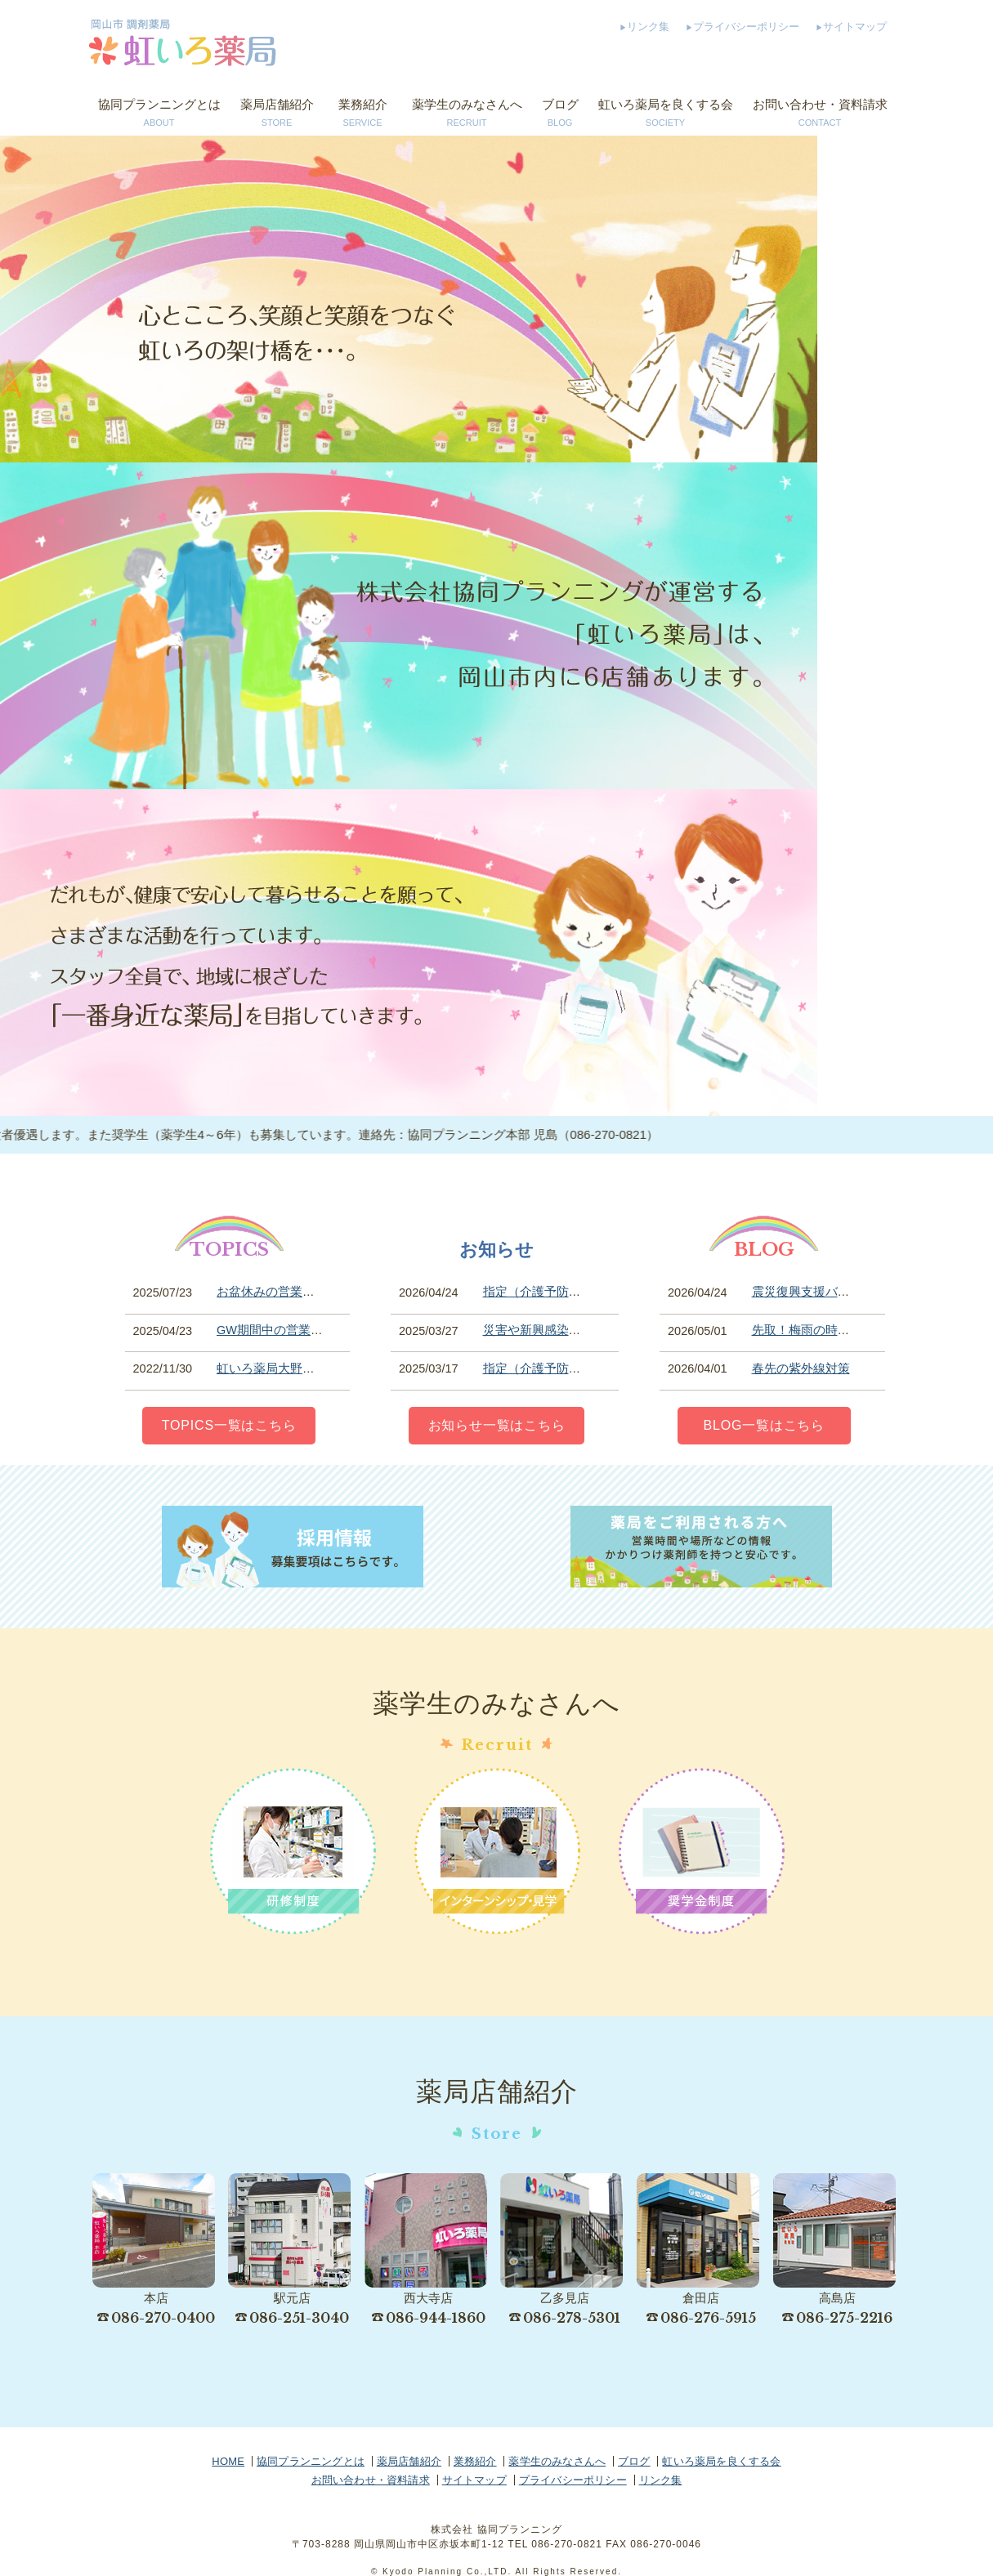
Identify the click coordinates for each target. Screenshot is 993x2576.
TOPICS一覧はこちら (229, 1425)
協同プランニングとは (159, 114)
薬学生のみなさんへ (467, 114)
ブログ (560, 114)
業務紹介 (362, 114)
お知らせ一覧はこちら (497, 1425)
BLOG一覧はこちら (764, 1425)
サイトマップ (855, 26)
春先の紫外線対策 (801, 1368)
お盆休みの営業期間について (296, 1291)
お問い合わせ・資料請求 (820, 114)
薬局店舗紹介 (277, 114)
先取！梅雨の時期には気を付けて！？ (856, 1330)
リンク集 (648, 26)
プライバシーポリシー (746, 26)
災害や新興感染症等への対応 (562, 1330)
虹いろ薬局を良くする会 (665, 114)
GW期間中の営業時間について (300, 1330)
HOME (228, 2461)
